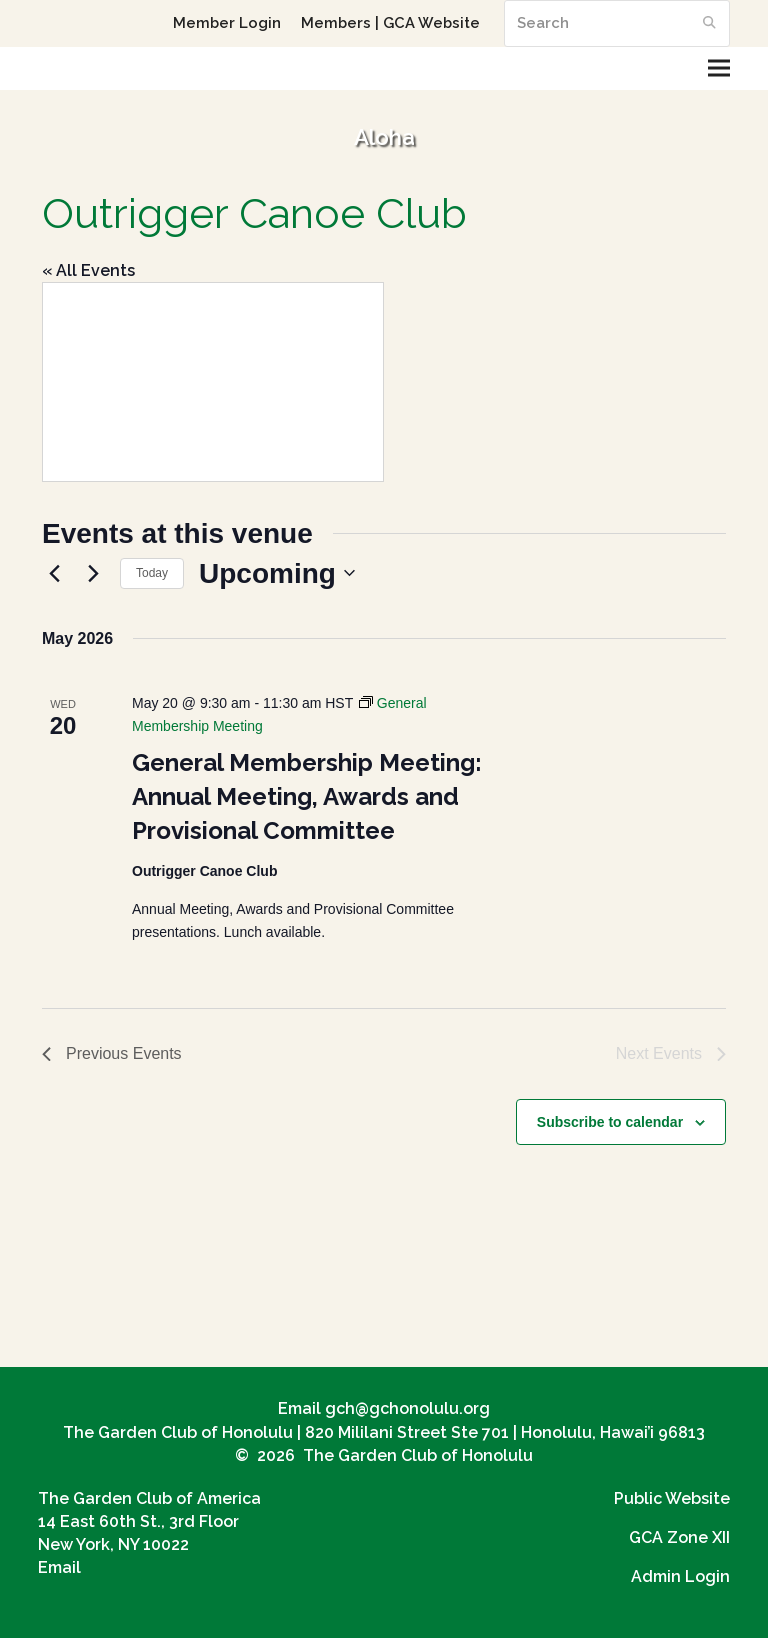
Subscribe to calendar (610, 1122)
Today (152, 573)
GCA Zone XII (679, 1537)
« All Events (88, 270)
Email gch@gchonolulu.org (384, 1408)
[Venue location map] (213, 382)
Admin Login (680, 1576)
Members (336, 22)
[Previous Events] (54, 573)
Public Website (672, 1498)
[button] (719, 68)
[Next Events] (93, 573)
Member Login (227, 22)
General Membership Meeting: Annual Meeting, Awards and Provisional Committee (307, 796)
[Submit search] (709, 23)
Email (59, 1567)
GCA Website (431, 22)
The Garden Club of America (149, 1498)
